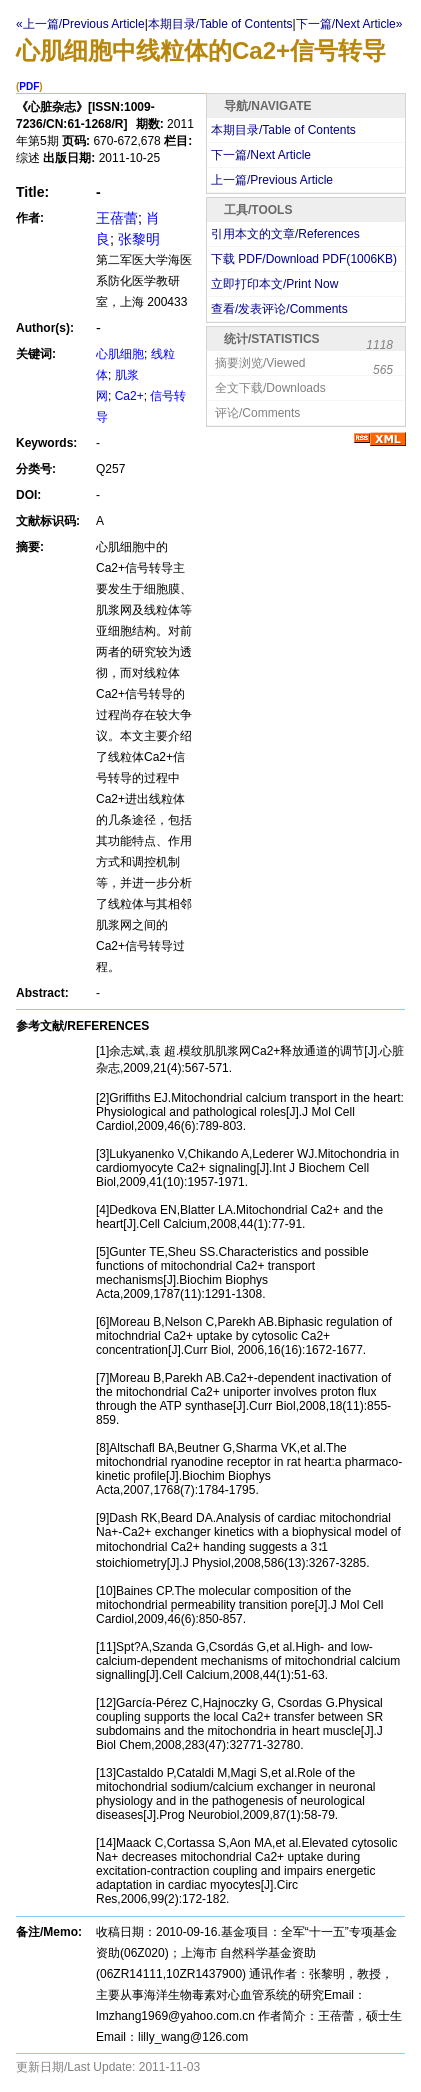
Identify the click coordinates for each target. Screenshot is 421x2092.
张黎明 (139, 239)
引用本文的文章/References (285, 234)
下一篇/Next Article (261, 155)
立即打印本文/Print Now (274, 284)
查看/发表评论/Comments (279, 309)
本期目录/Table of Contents (283, 130)
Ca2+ (129, 396)
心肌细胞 (120, 354)
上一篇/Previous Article (272, 180)
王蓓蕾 (117, 218)
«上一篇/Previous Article (80, 24)
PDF (29, 86)
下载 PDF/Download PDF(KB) (304, 259)
